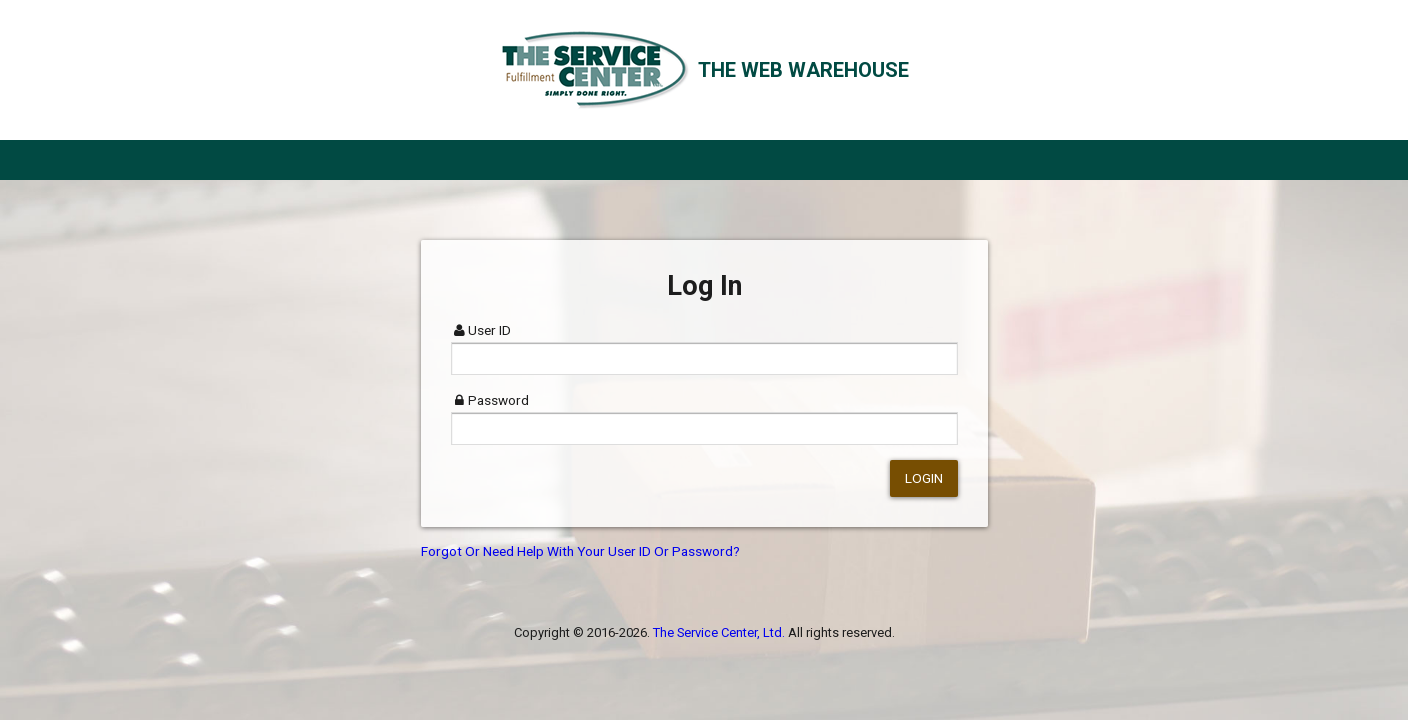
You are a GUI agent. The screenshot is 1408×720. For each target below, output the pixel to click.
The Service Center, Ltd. (719, 632)
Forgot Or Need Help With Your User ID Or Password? (580, 551)
